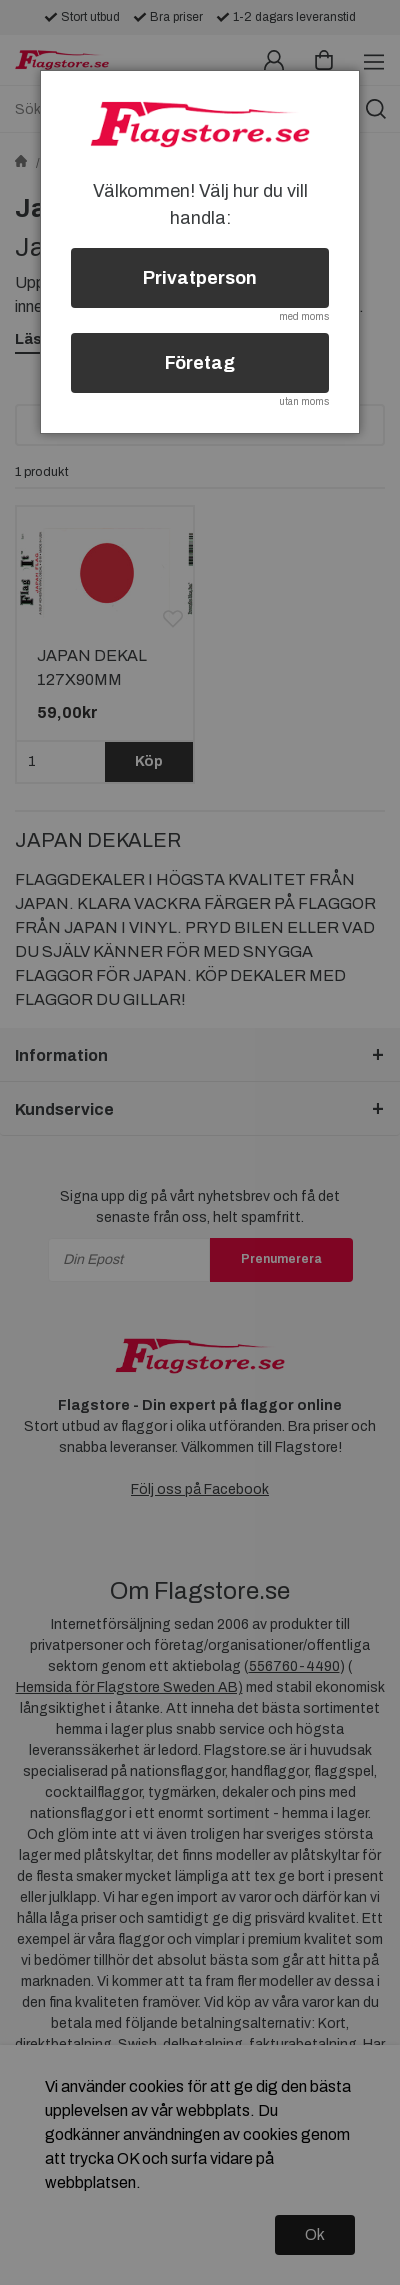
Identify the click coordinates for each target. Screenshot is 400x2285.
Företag (200, 363)
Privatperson (200, 278)
